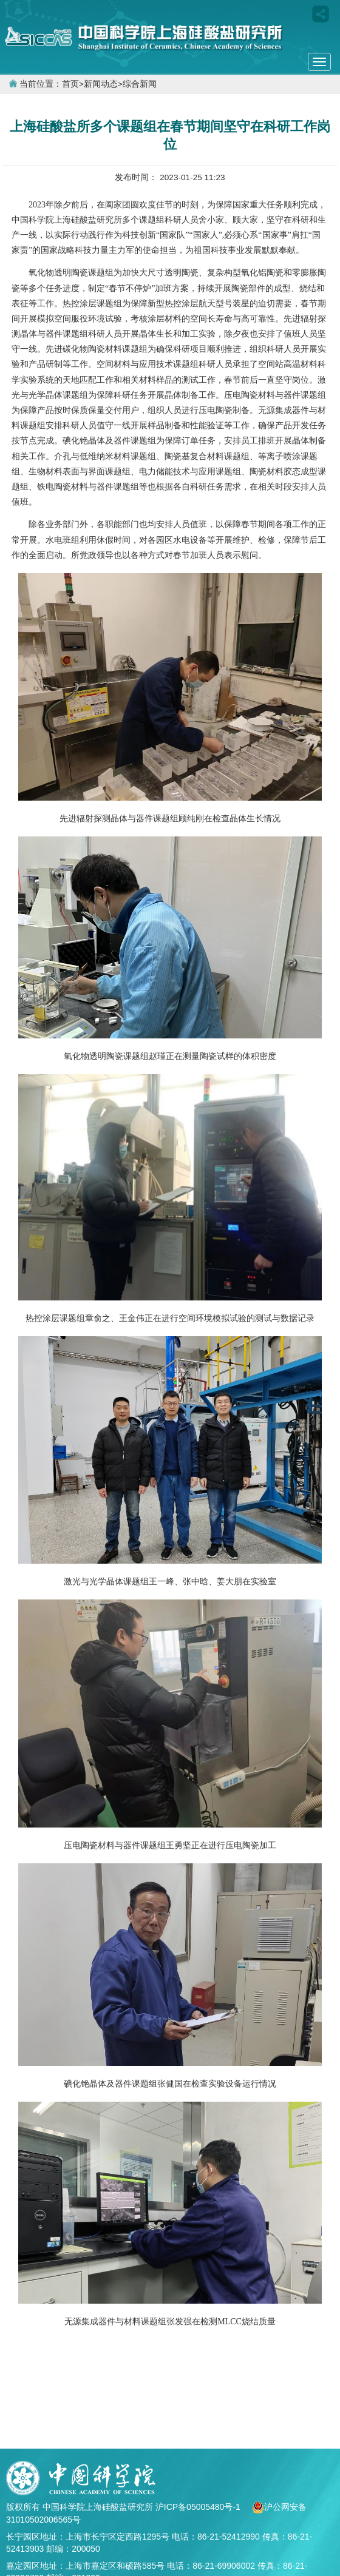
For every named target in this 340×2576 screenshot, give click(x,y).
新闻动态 (101, 84)
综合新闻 (140, 84)
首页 (70, 84)
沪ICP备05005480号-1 (199, 2507)
